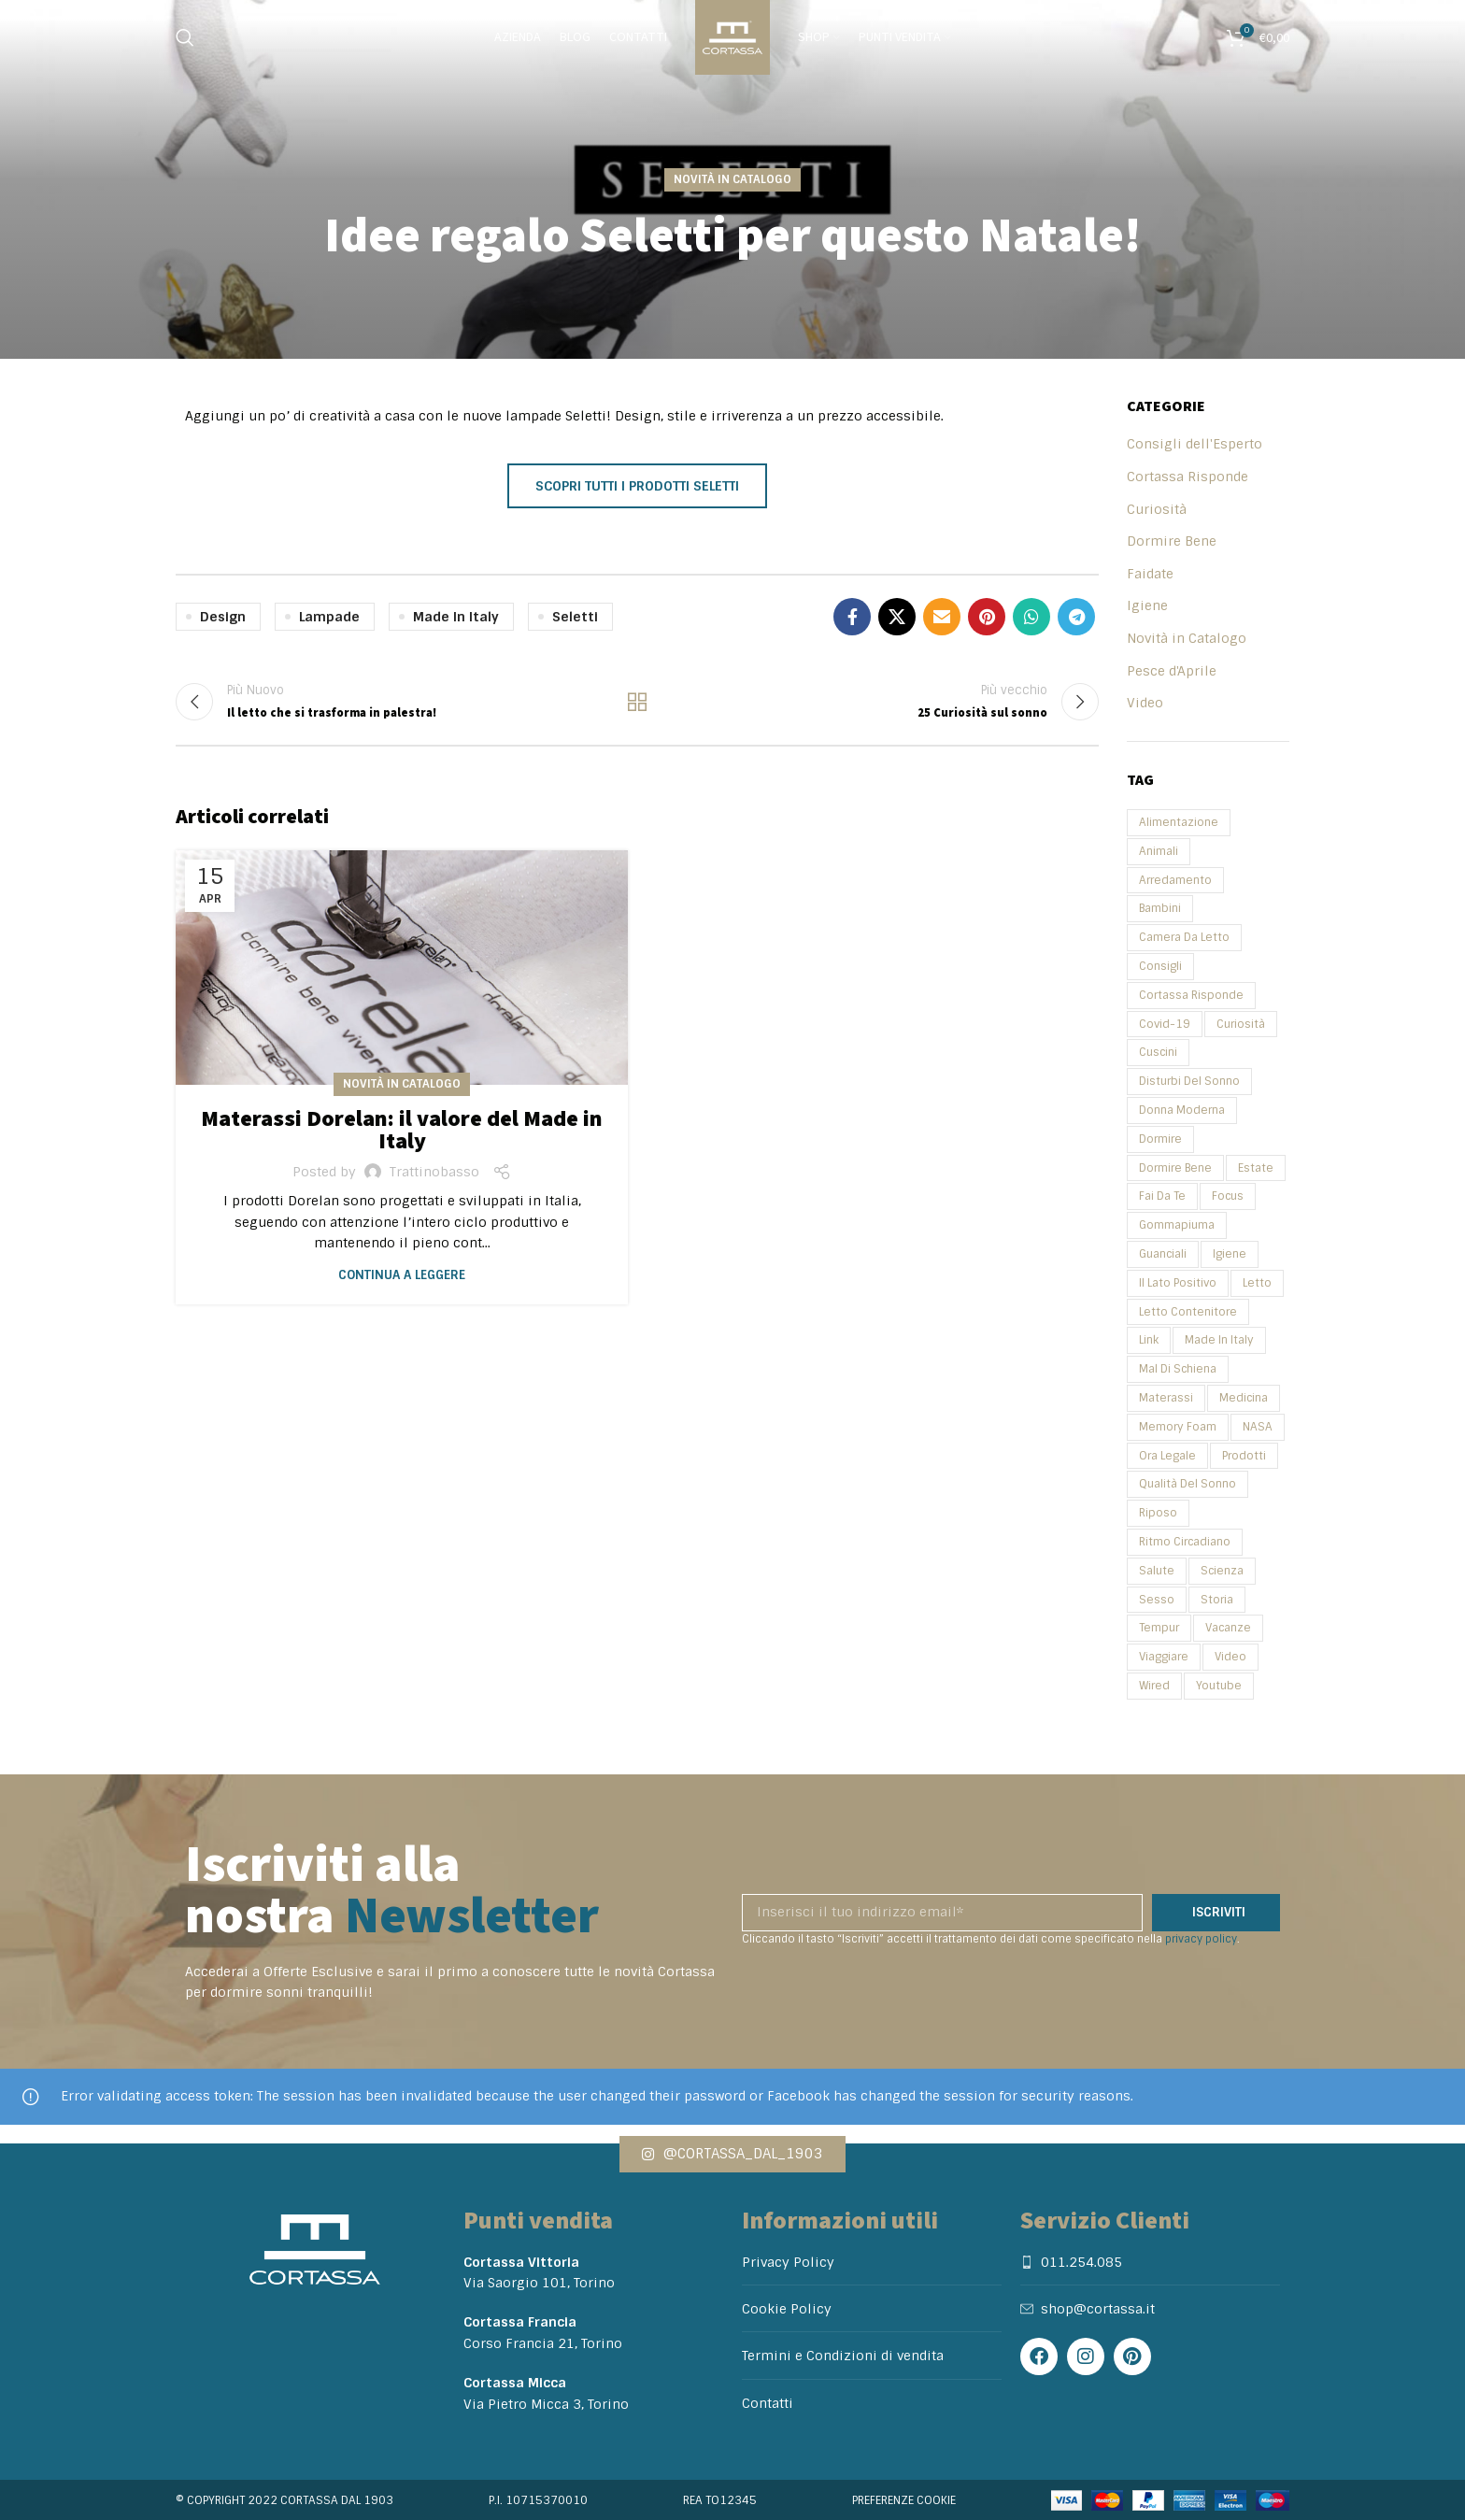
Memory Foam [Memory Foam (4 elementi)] (1177, 1426)
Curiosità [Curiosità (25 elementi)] (1240, 1024)
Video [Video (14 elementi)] (1230, 1656)
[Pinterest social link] (986, 616)
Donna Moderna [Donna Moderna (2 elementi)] (1182, 1110)
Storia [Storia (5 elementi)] (1217, 1599)
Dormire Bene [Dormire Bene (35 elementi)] (1175, 1167)
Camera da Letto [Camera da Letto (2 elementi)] (1184, 937)
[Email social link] (941, 616)
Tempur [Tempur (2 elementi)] (1159, 1627)
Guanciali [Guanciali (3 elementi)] (1163, 1253)
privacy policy (1201, 1938)
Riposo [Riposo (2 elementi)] (1158, 1512)
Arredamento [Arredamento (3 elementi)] (1175, 880)
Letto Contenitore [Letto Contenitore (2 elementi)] (1188, 1311)
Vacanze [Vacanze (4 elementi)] (1228, 1627)
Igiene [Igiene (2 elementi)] (1229, 1253)
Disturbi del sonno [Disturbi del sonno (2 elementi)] (1189, 1081)
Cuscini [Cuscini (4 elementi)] (1158, 1052)
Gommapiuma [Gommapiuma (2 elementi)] (1177, 1224)
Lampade (329, 616)
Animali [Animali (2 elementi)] (1158, 851)
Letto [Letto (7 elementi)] (1257, 1282)
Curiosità (1157, 509)
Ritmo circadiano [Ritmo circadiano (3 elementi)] (1184, 1541)
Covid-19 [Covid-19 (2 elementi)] (1164, 1024)
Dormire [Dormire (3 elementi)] (1160, 1139)
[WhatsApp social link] (1031, 616)
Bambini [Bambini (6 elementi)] (1160, 908)
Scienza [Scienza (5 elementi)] (1222, 1570)
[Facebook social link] (852, 616)
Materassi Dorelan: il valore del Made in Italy (402, 1130)
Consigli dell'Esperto (1194, 443)
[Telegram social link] (1076, 616)
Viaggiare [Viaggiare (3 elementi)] (1163, 1656)
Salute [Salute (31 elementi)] (1156, 1570)
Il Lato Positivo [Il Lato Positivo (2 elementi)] (1177, 1282)
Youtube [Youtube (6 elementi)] (1219, 1685)
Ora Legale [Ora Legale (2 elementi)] (1167, 1455)
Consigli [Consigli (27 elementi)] (1160, 966)
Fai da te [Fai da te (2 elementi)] (1162, 1196)
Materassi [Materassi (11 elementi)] (1166, 1397)
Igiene (1147, 605)
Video (1145, 702)
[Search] (185, 37)
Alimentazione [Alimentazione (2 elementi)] (1178, 822)
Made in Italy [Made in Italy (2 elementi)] (1219, 1339)
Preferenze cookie (904, 2500)
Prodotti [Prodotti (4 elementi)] (1244, 1455)
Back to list (637, 701)
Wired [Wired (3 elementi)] (1154, 1685)
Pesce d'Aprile (1171, 670)
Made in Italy (456, 616)
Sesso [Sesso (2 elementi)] (1156, 1599)
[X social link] (897, 616)
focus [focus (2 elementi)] (1228, 1196)
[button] (732, 2154)
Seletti (575, 616)
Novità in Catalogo (732, 179)
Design (223, 616)
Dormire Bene (1171, 541)
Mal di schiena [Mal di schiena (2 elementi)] (1177, 1368)
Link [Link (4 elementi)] (1149, 1339)
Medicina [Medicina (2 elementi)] (1243, 1397)
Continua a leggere (401, 1275)
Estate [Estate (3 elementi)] (1255, 1167)
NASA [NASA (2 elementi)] (1258, 1426)
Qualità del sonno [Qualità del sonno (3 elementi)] (1187, 1483)
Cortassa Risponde (1187, 476)
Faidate (1150, 573)
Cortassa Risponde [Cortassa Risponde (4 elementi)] (1191, 995)
